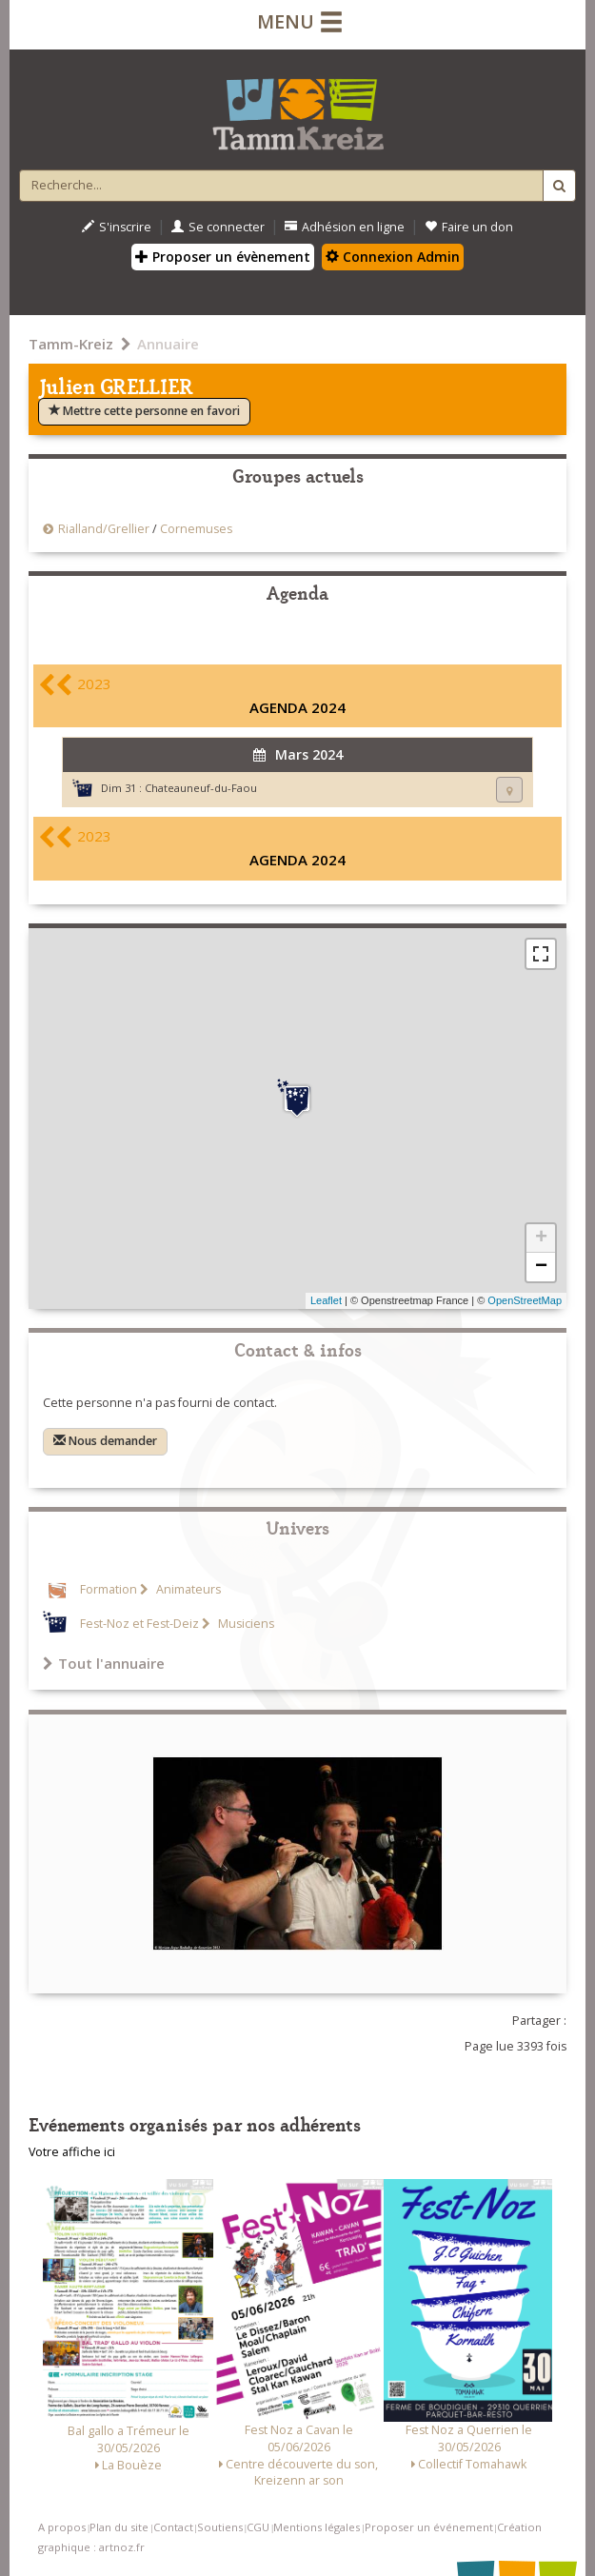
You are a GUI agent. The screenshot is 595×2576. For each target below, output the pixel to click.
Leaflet (326, 1300)
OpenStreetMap (524, 1300)
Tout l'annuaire (104, 1663)
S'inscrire (116, 227)
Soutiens (220, 2527)
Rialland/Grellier (105, 529)
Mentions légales (316, 2527)
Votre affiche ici (72, 2152)
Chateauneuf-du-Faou (201, 788)
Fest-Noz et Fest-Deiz (139, 1623)
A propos (62, 2527)
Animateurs (187, 1589)
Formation (108, 1589)
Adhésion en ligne (345, 227)
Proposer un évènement (222, 257)
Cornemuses (196, 529)
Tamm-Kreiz (71, 343)
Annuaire (168, 343)
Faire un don (469, 227)
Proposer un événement (429, 2527)
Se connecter (218, 227)
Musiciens (244, 1623)
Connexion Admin (393, 257)
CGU (258, 2527)
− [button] (541, 1267)
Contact (173, 2527)
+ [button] (541, 1238)
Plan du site (119, 2527)
